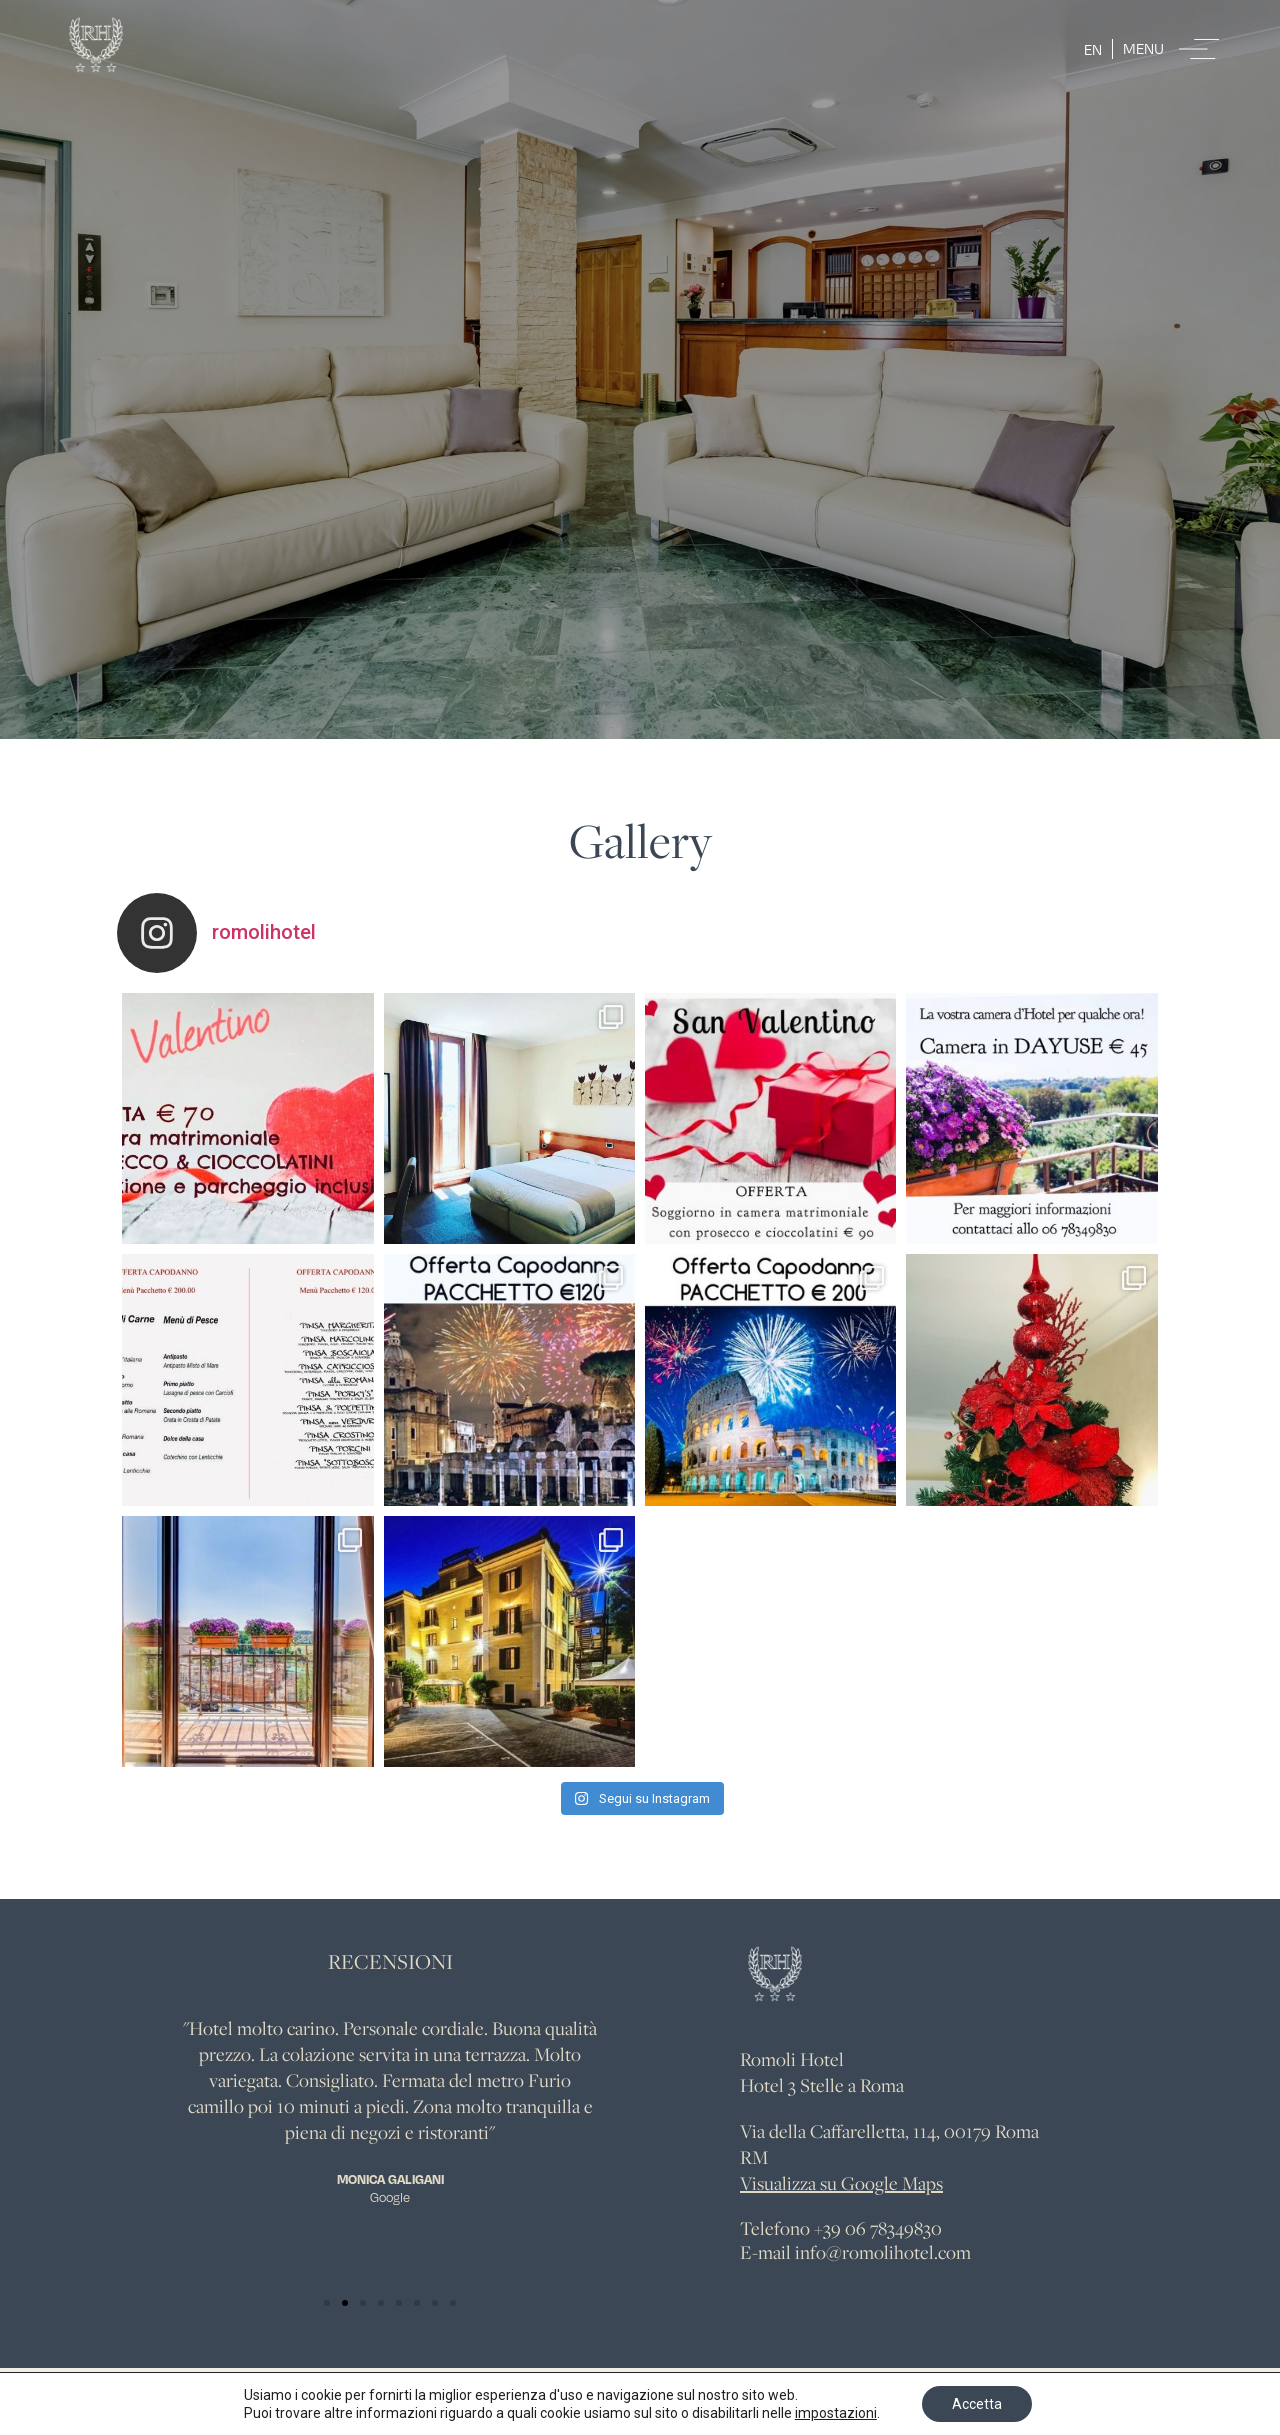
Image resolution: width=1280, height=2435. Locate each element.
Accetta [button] (977, 2404)
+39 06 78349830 (878, 2228)
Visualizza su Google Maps (841, 2183)
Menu (1143, 48)
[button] (327, 2303)
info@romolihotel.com (883, 2252)
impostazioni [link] (836, 2413)
